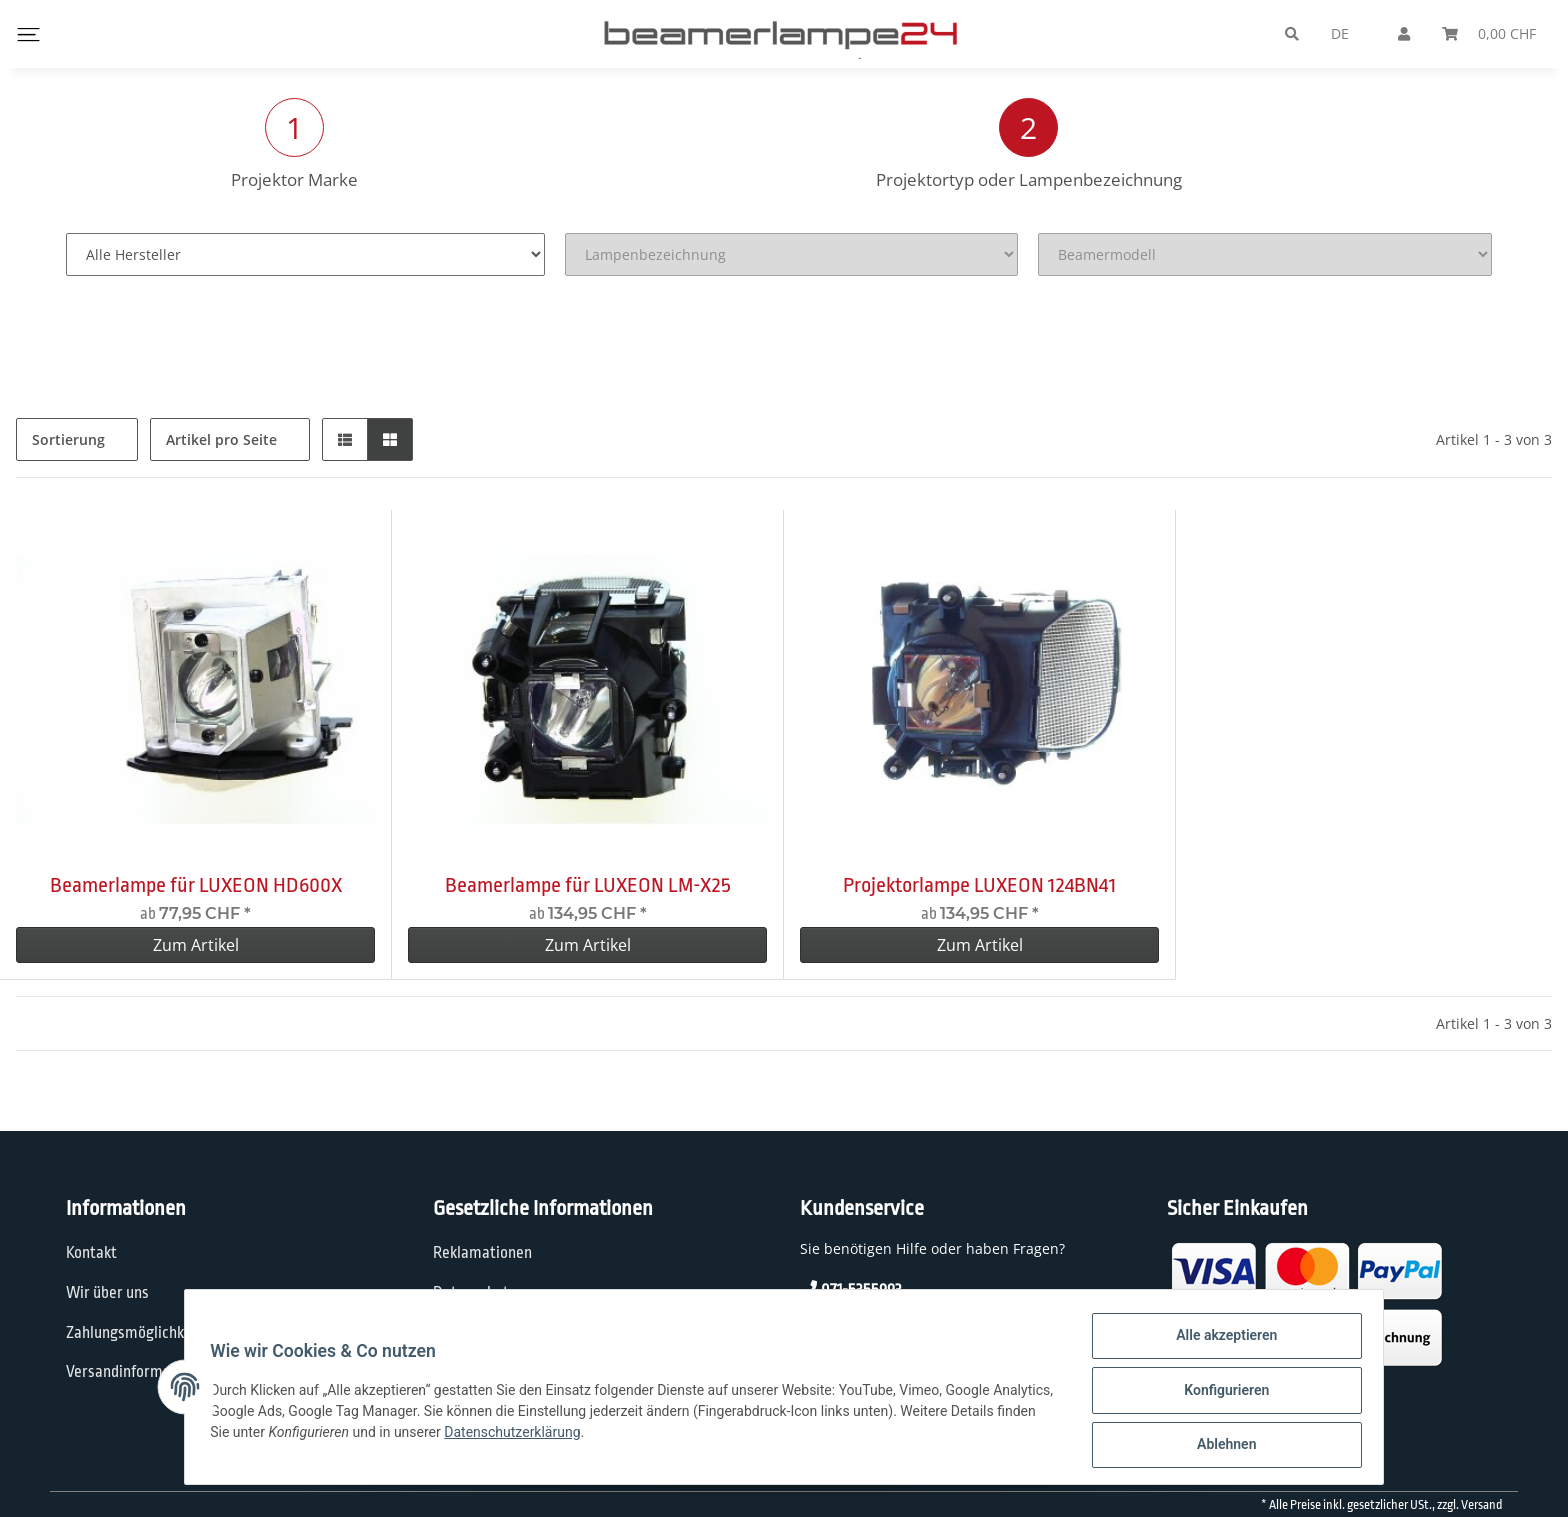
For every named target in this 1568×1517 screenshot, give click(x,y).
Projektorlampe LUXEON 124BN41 (979, 885)
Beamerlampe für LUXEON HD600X (196, 885)
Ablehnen (1219, 1446)
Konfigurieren (1219, 1394)
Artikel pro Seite (221, 439)
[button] (345, 439)
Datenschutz (474, 1293)
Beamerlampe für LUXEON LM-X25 (588, 885)
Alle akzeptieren (1219, 1342)
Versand (1481, 1505)
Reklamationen (482, 1253)
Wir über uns (107, 1293)
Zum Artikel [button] (196, 945)
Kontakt (91, 1253)
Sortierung (68, 439)
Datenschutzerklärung (607, 1436)
